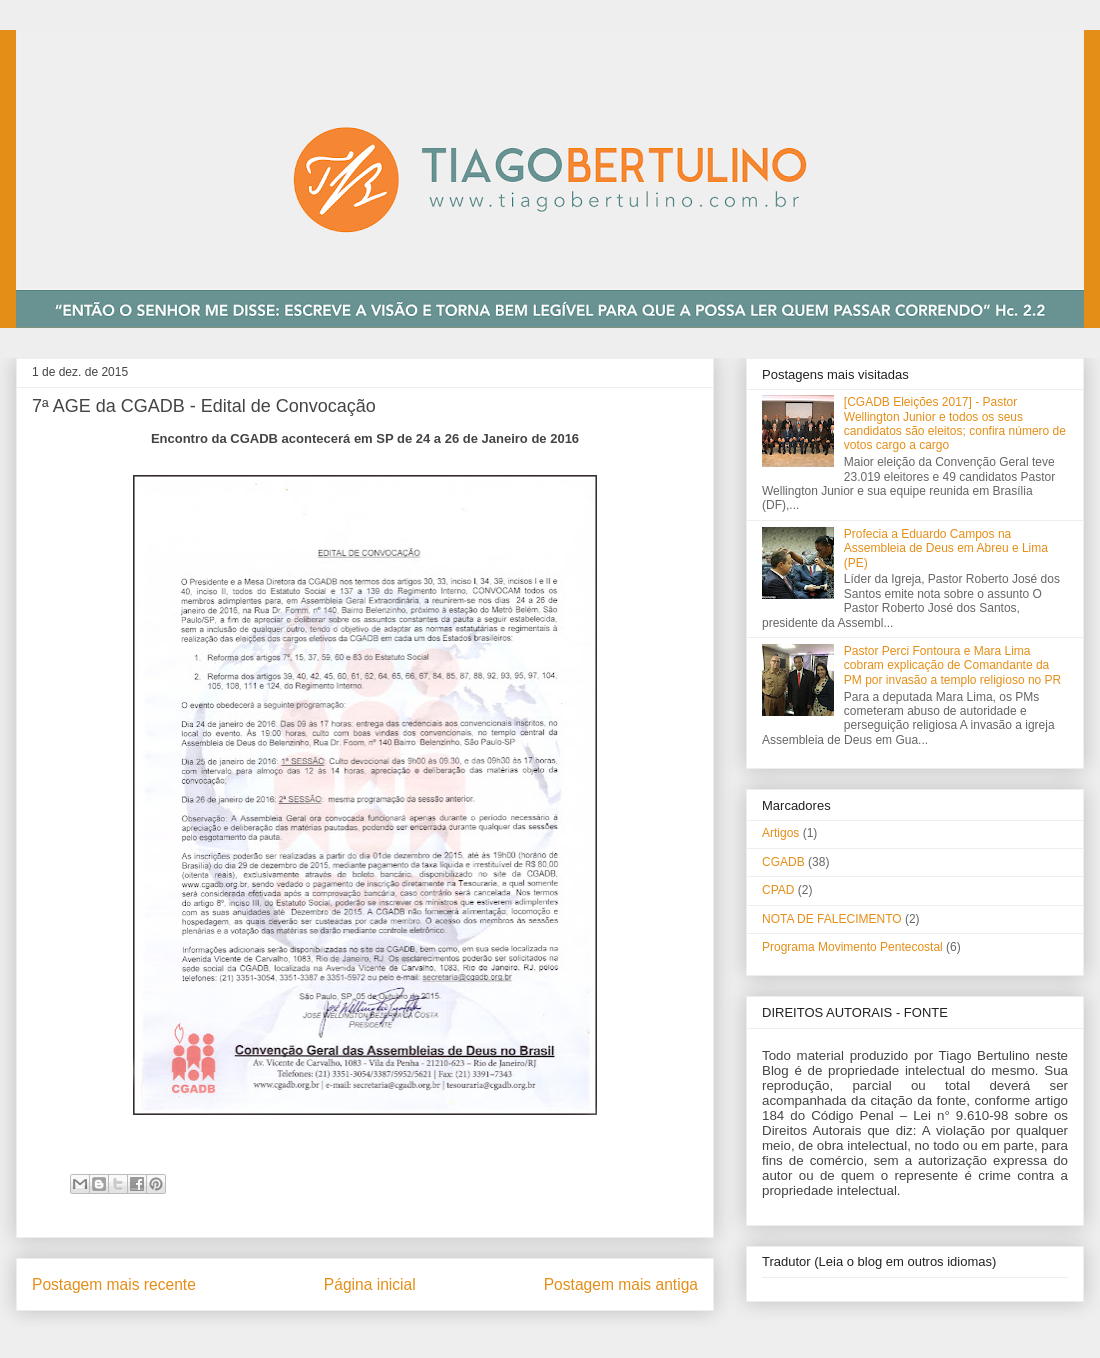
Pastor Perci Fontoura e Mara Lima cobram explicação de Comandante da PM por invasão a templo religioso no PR (952, 665)
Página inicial (370, 1284)
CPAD (778, 890)
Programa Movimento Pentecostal (852, 947)
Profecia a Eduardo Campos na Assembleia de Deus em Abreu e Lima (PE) (946, 548)
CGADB (783, 862)
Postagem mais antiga (621, 1284)
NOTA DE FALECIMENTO (832, 919)
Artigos (780, 833)
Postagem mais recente (114, 1284)
